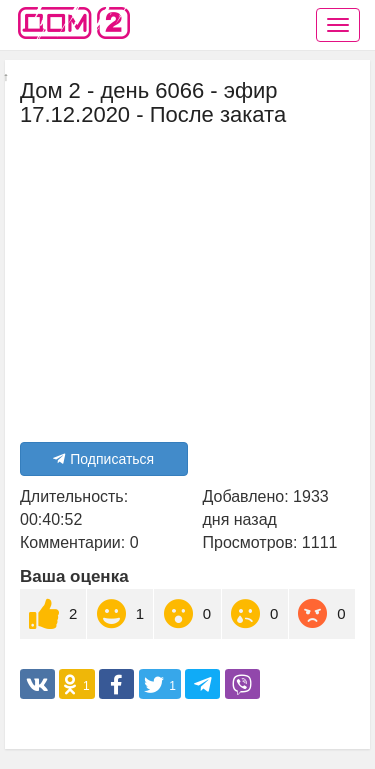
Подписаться (103, 459)
